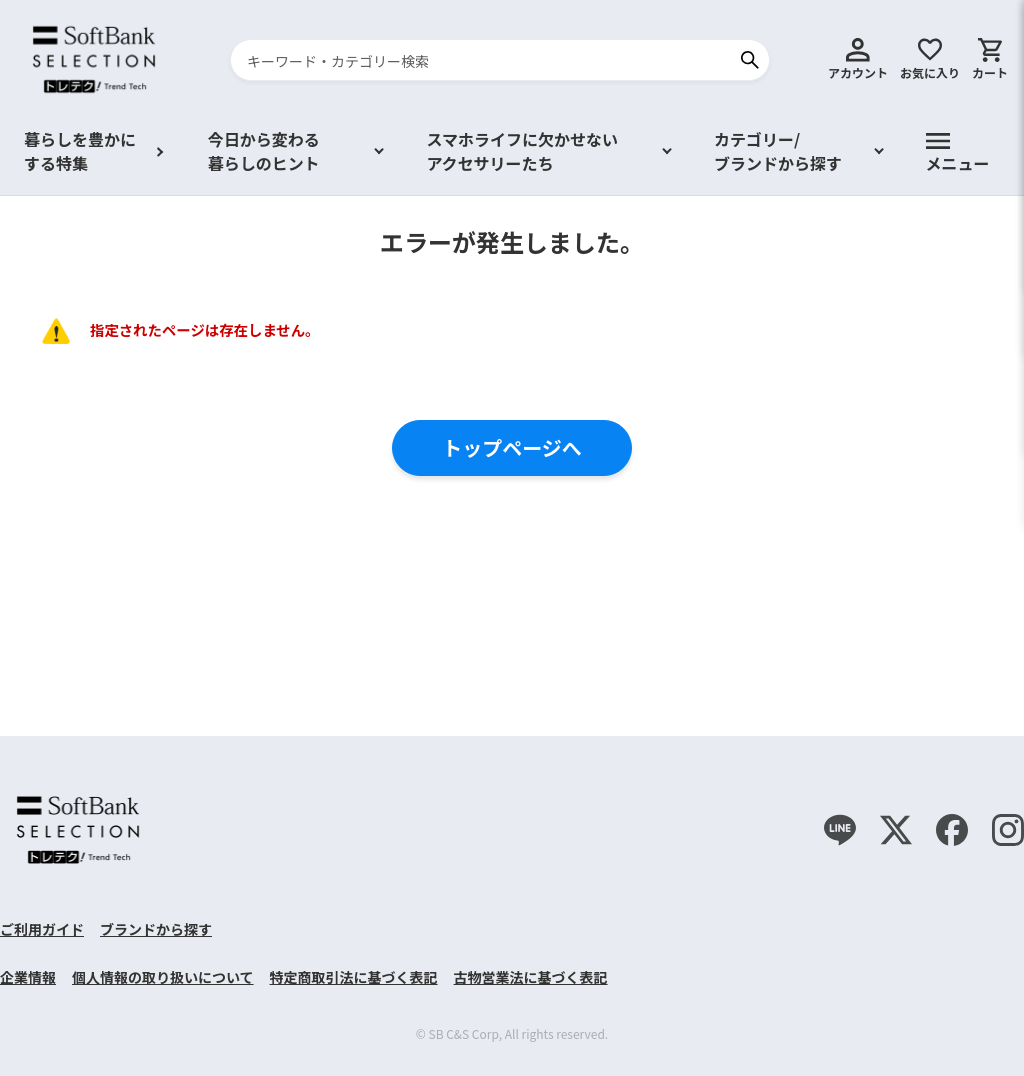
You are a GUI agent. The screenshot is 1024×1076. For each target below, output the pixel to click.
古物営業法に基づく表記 (531, 977)
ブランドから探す (156, 929)
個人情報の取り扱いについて (163, 977)
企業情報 (28, 977)
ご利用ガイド (42, 929)
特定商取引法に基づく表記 (354, 977)
